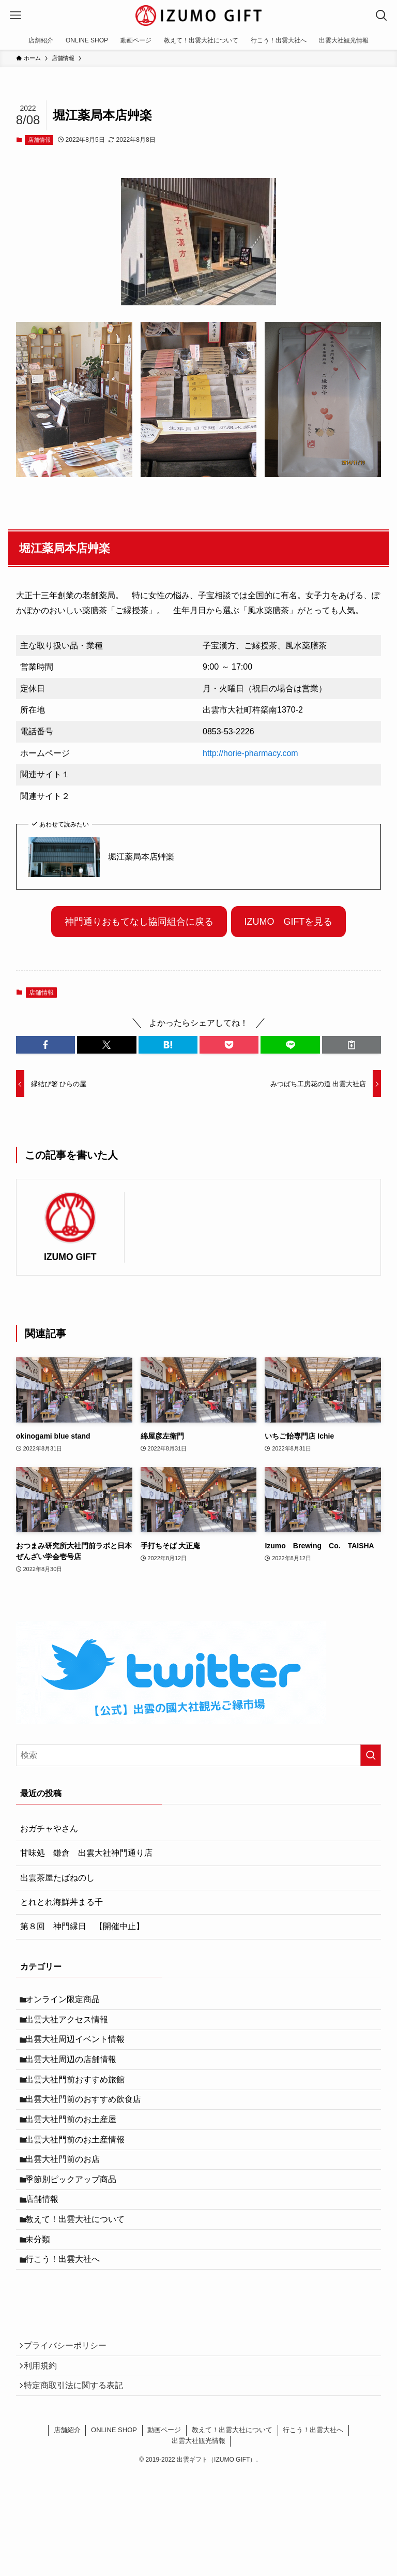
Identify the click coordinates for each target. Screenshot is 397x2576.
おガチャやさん (49, 1828)
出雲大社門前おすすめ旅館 (80, 2099)
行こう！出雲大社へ (67, 2320)
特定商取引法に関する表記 (78, 2460)
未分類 (42, 2295)
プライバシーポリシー (69, 2411)
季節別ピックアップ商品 (75, 2222)
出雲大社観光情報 (198, 2518)
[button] (45, 1045)
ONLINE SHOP (114, 2507)
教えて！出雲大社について (80, 2271)
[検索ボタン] (381, 15)
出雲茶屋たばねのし (57, 1877)
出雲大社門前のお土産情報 (80, 2173)
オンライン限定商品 (67, 2001)
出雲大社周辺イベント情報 (80, 2050)
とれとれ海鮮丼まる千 (61, 1902)
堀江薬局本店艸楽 (141, 856)
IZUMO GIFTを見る (288, 921)
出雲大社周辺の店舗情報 (75, 2075)
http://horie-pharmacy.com (250, 753)
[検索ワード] (198, 1755)
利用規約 (45, 2435)
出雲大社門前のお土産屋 (75, 2148)
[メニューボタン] (15, 15)
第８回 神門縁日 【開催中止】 (82, 1926)
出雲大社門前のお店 (67, 2198)
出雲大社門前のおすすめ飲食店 (88, 2124)
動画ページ (164, 2507)
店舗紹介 (67, 2507)
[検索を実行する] (370, 1755)
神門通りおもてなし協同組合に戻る (139, 921)
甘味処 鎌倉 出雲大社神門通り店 (86, 1852)
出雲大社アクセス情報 (71, 2026)
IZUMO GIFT (70, 1257)
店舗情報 (39, 140)
